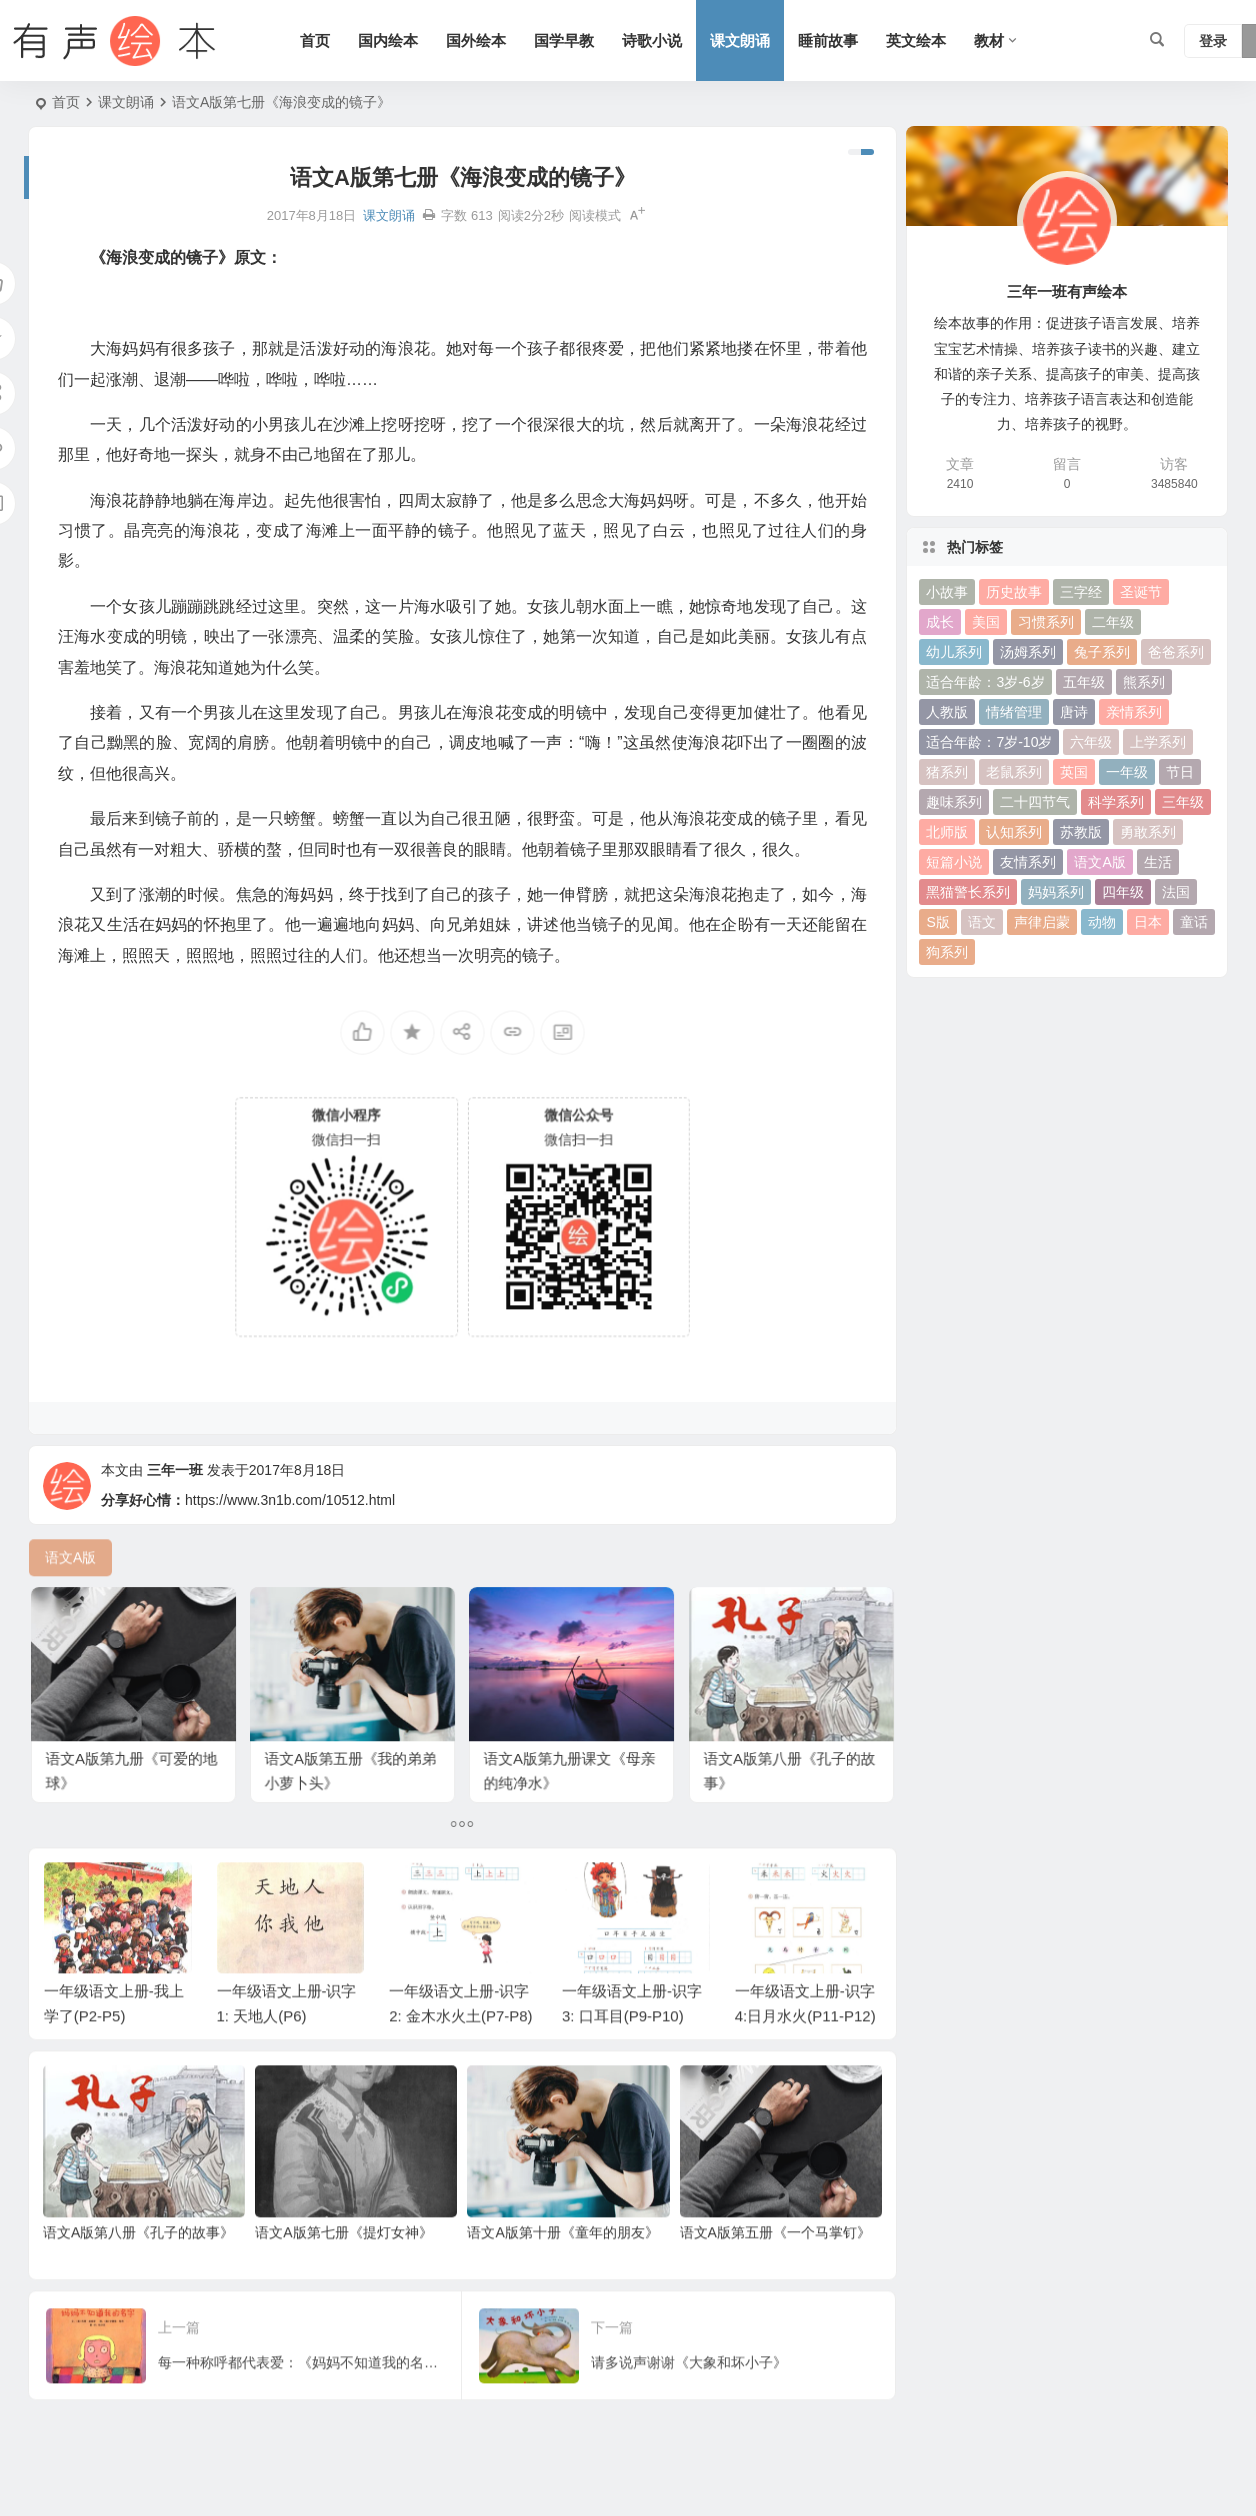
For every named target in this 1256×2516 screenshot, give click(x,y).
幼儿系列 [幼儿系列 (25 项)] (954, 652)
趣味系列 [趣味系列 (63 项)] (954, 802)
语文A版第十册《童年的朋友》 (562, 2271)
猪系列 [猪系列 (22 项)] (947, 772)
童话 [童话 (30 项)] (1194, 922)
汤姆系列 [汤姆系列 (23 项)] (1028, 652)
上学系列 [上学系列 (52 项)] (1158, 742)
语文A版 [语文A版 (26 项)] (1099, 862)
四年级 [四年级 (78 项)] (1123, 892)
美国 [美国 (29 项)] (986, 622)
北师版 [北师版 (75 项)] (947, 832)
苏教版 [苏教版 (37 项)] (1081, 832)
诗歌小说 (652, 40)
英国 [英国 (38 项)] (1074, 772)
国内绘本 (388, 40)
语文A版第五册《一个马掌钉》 (775, 2271)
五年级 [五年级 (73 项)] (1084, 682)
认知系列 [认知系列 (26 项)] (1014, 832)
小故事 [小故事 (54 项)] (947, 592)
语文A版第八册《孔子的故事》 (138, 2271)
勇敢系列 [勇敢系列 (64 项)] (1148, 832)
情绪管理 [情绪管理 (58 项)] (1014, 712)
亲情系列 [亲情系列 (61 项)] (1134, 712)
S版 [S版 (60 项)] (937, 922)
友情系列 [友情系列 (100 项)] (1028, 862)
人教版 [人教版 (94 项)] (947, 712)
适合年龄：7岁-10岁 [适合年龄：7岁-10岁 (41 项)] (989, 742)
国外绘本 (476, 40)
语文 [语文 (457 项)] (982, 922)
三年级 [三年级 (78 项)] (1183, 802)
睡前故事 (828, 40)
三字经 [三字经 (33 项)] (1081, 592)
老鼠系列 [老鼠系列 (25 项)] (1014, 772)
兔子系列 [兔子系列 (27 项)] (1102, 652)
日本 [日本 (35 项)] (1148, 922)
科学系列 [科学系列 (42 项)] (1116, 802)
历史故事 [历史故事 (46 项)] (1014, 592)
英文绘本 (916, 40)
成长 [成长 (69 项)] (940, 622)
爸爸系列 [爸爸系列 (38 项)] (1176, 652)
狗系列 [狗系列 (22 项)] (947, 952)
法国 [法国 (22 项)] (1176, 892)
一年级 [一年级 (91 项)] (1127, 772)
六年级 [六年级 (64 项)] (1091, 742)
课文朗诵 (740, 40)
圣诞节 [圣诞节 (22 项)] (1141, 592)
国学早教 (564, 40)
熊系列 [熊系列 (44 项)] (1144, 682)
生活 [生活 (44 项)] (1158, 862)
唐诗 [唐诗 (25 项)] (1074, 712)
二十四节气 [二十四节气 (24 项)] (1035, 802)
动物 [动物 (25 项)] (1102, 922)
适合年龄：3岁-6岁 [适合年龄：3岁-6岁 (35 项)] (985, 682)
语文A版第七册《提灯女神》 (343, 2271)
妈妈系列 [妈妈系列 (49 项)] (1056, 892)
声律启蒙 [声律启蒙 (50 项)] (1042, 922)
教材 (989, 40)
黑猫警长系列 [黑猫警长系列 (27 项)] (968, 892)
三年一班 (175, 1512)
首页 (315, 40)
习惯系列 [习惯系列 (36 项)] (1046, 622)
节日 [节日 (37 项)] (1180, 772)
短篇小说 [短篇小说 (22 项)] (954, 862)
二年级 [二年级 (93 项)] (1113, 622)
